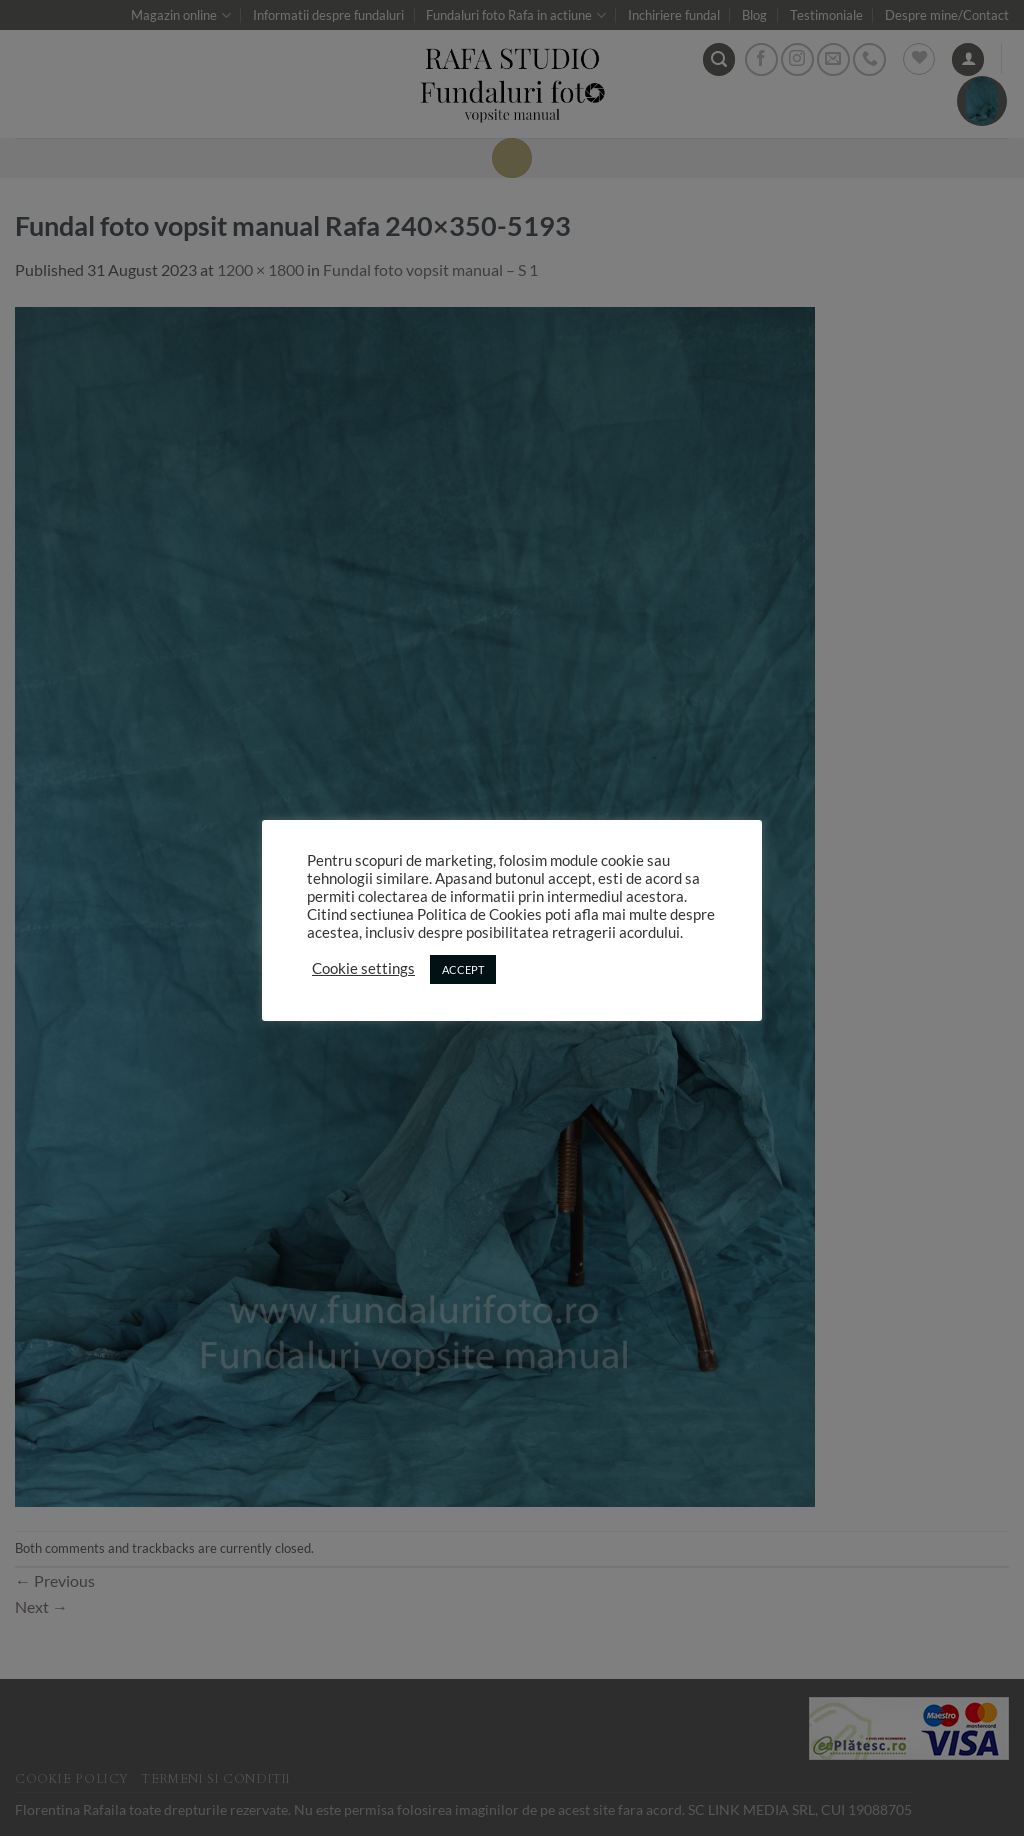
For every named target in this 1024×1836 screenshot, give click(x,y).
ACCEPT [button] (463, 969)
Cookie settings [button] (363, 968)
